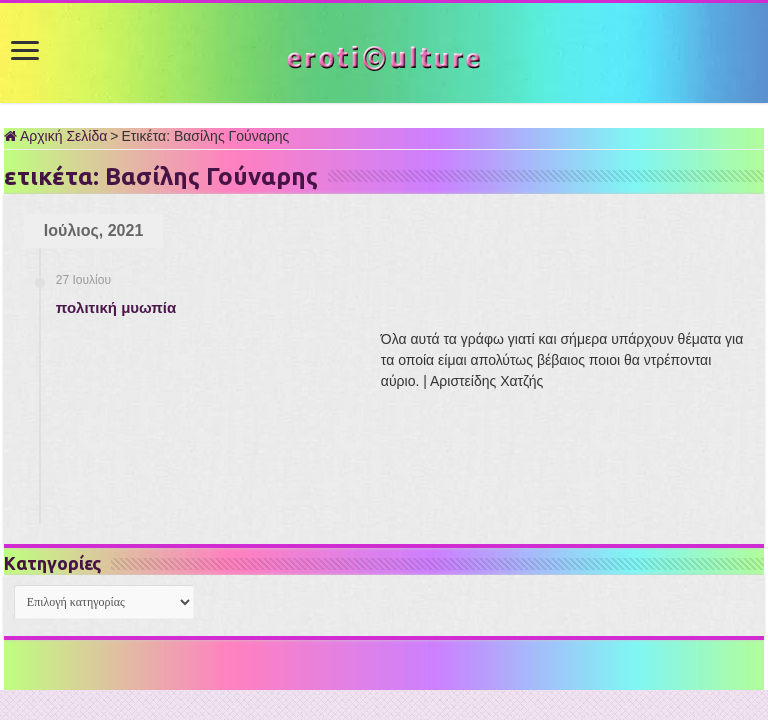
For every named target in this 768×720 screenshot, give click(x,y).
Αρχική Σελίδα (55, 136)
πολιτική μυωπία (116, 307)
